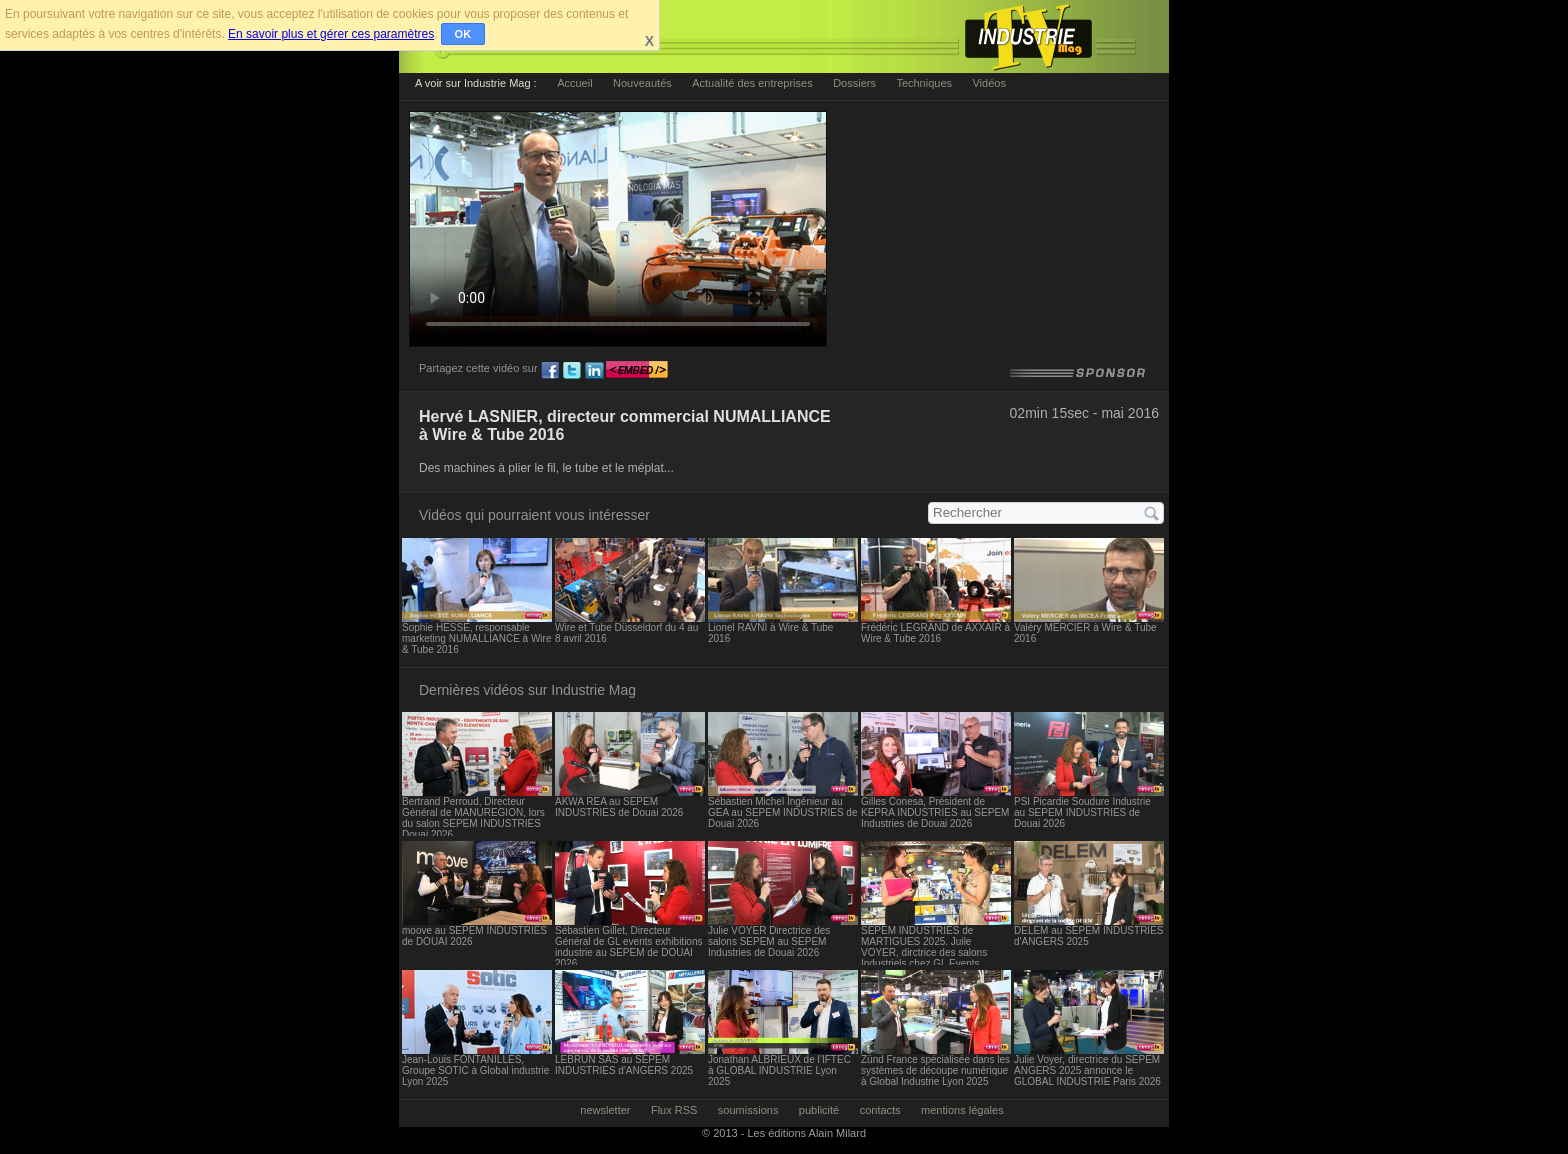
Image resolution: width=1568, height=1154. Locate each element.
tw (572, 371)
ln (594, 371)
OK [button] (463, 34)
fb (550, 371)
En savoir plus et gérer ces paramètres (331, 34)
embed (637, 371)
